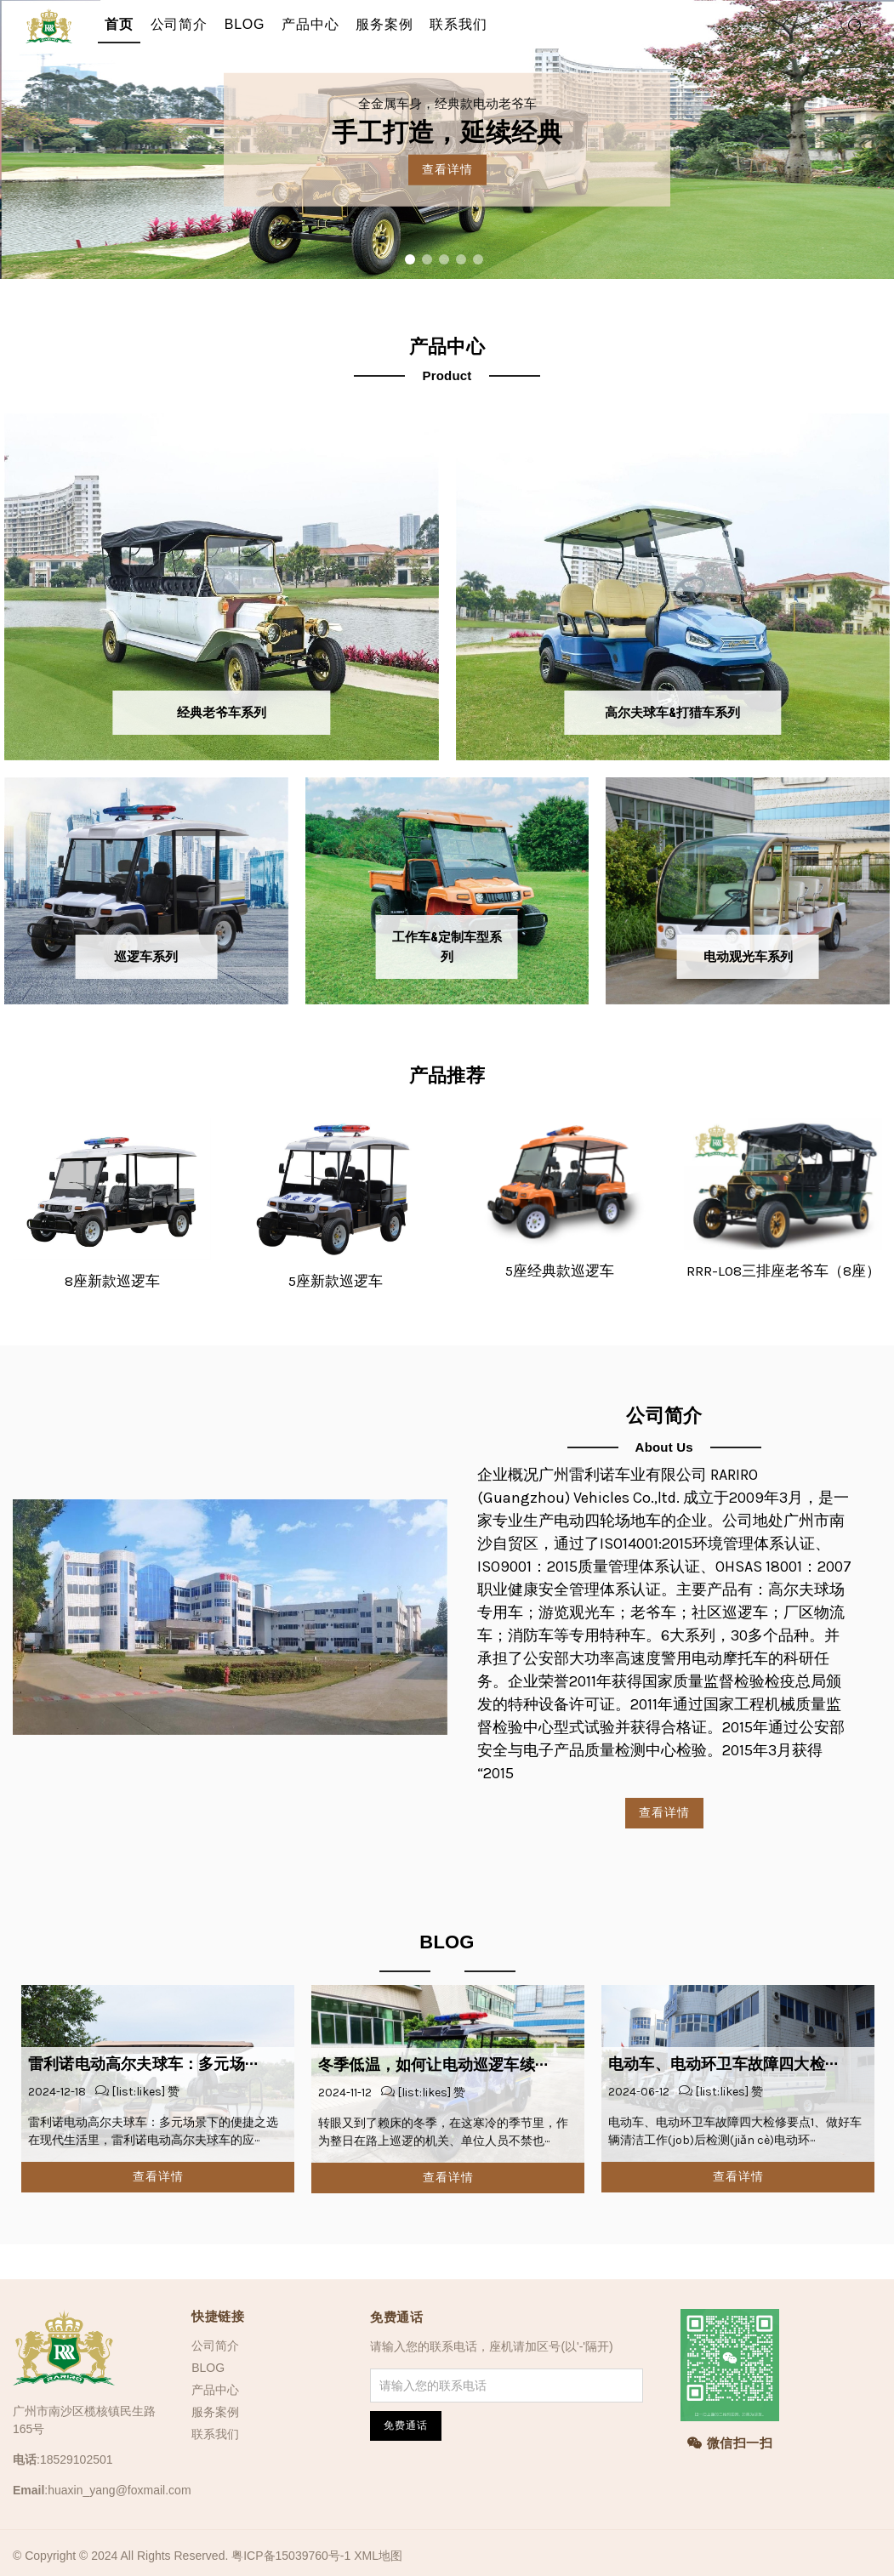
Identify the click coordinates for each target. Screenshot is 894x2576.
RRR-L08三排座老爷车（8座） (783, 1271)
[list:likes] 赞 (144, 2091)
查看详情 (447, 169)
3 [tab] (444, 259)
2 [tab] (427, 259)
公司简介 (179, 24)
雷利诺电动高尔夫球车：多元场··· (143, 2064)
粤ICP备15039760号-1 (290, 2555)
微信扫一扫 (729, 2443)
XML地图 (378, 2555)
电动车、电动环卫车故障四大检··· (723, 2064)
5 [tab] (478, 259)
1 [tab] (410, 259)
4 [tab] (461, 259)
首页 (119, 24)
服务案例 (384, 24)
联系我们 (458, 24)
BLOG (245, 24)
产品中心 (310, 24)
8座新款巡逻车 (112, 1281)
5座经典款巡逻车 (559, 1271)
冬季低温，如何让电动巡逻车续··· (433, 2064)
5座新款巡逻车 (335, 1281)
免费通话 (396, 2317)
